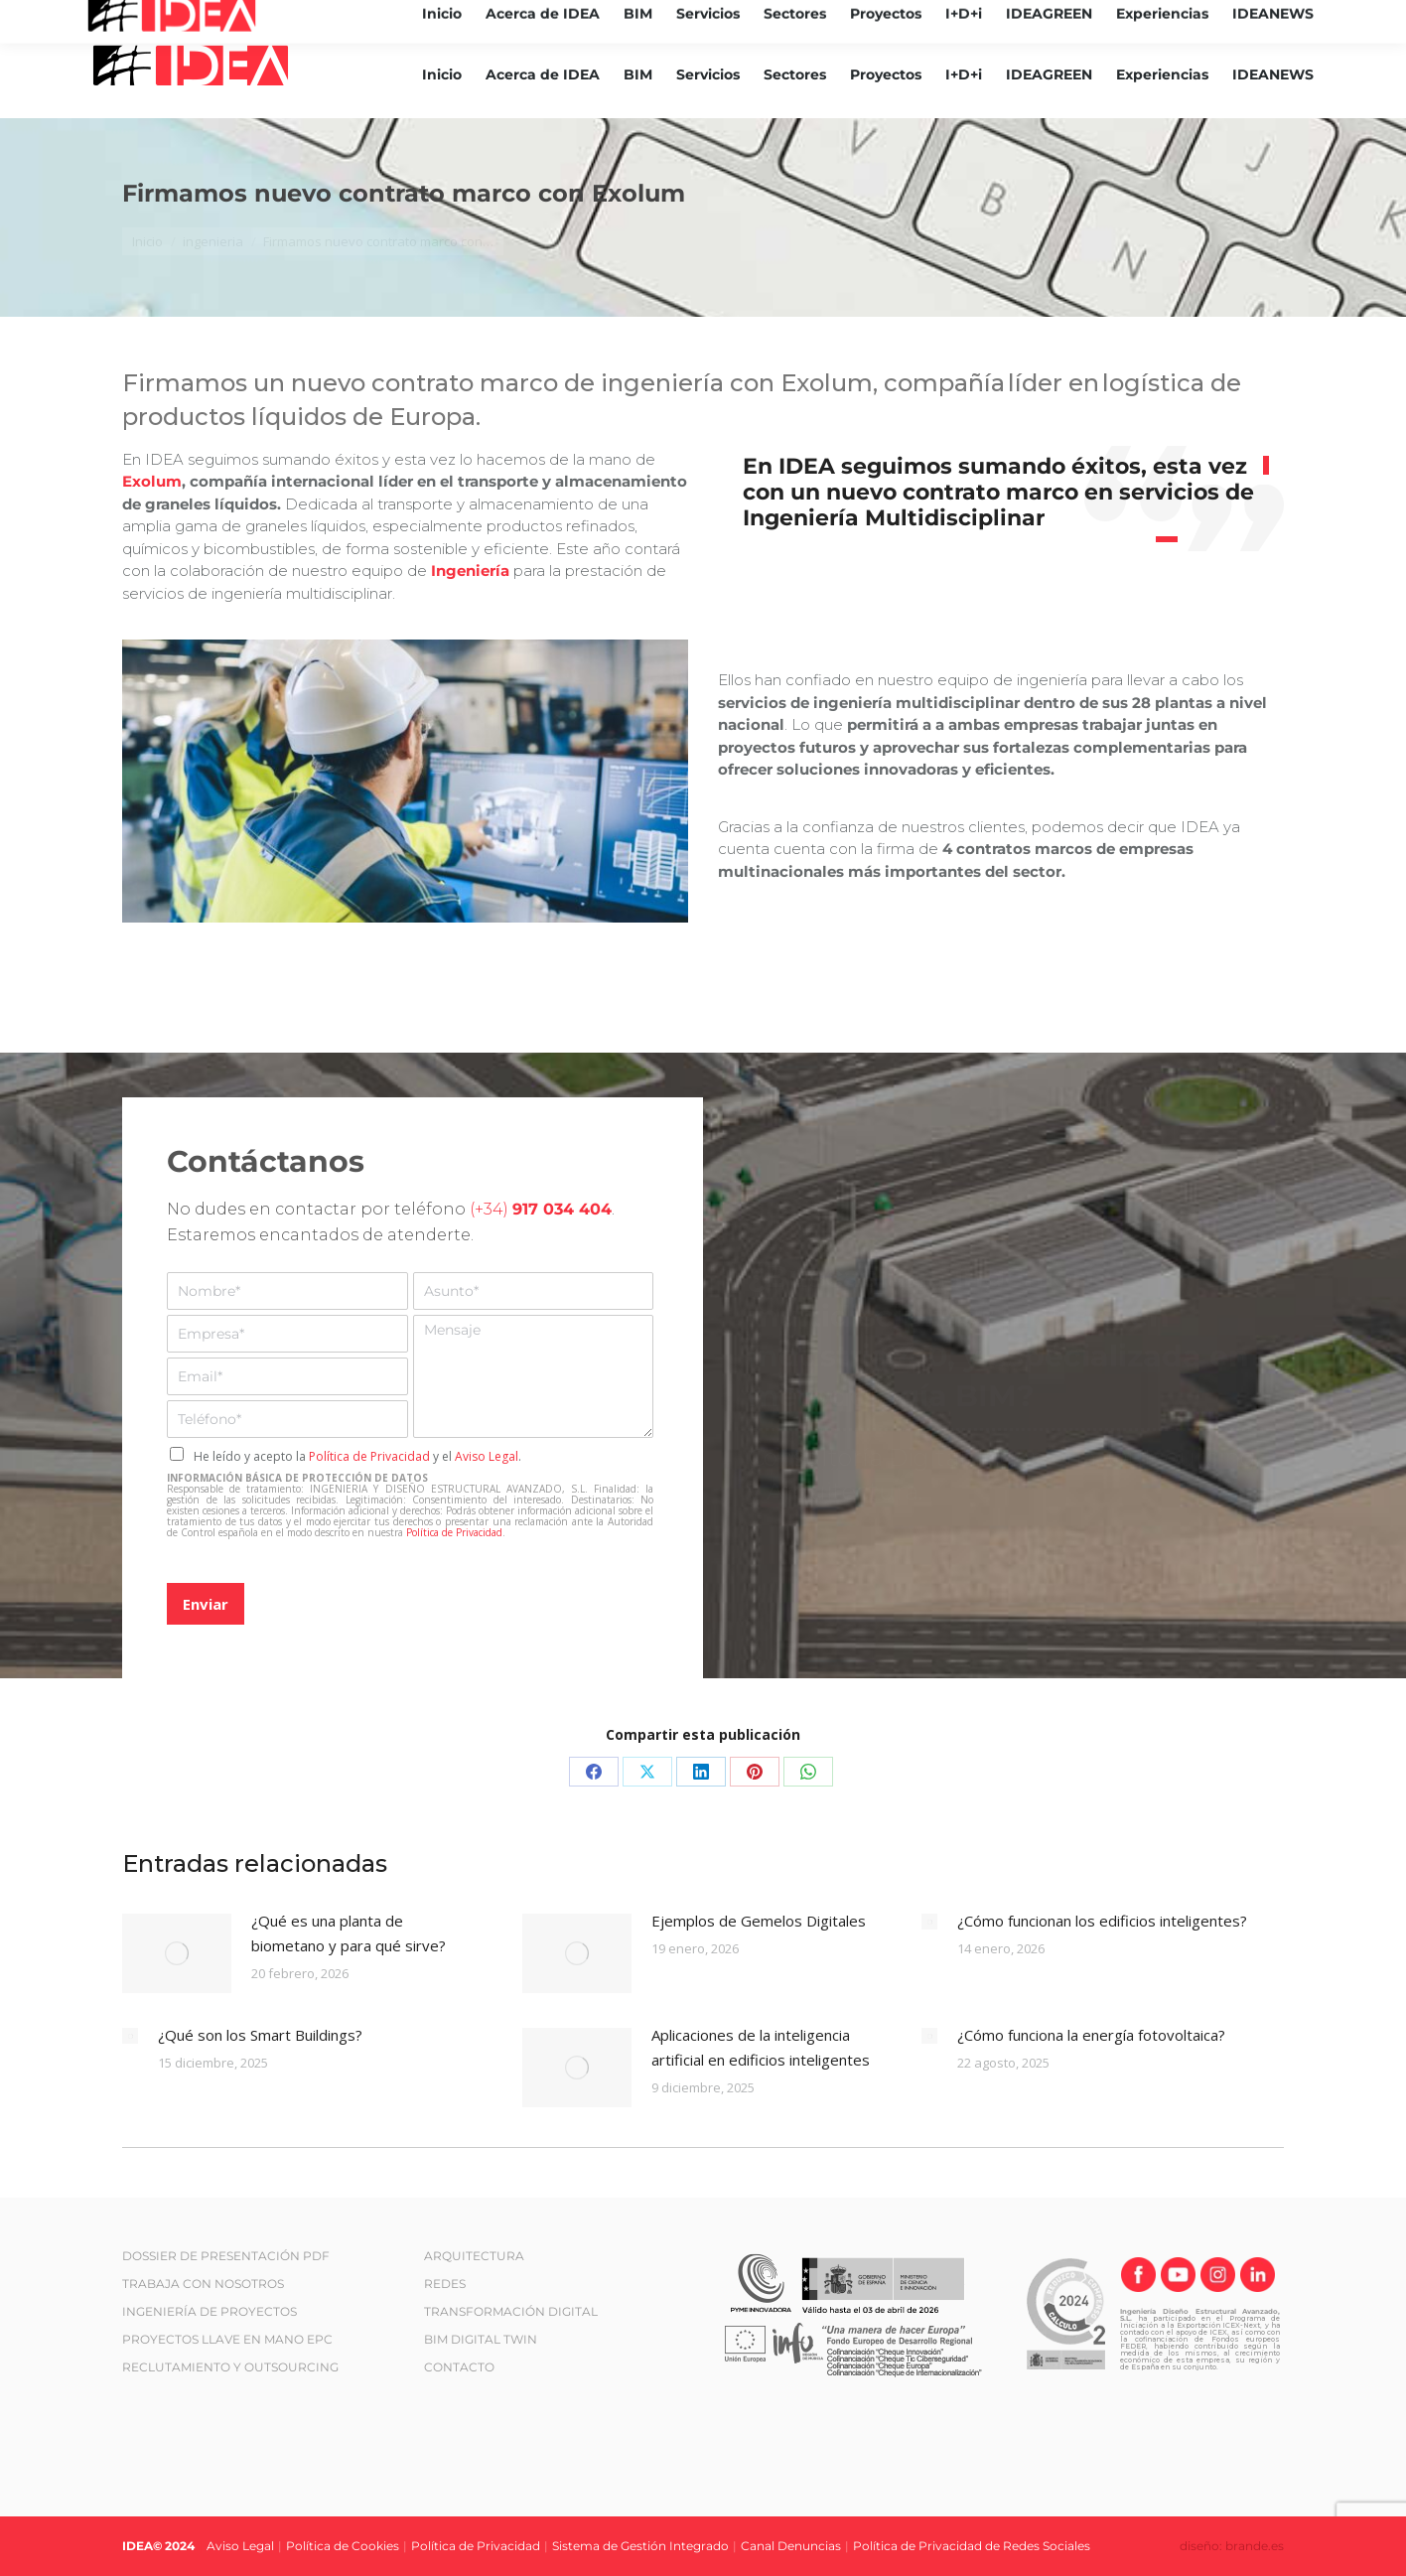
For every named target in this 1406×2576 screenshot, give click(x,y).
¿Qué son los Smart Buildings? (260, 2035)
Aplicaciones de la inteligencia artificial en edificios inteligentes (760, 2047)
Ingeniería (472, 570)
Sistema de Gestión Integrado (640, 2545)
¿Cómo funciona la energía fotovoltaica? (1091, 2035)
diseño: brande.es (1232, 2545)
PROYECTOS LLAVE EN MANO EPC (227, 2339)
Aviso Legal (486, 1456)
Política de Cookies (342, 2545)
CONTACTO (459, 2367)
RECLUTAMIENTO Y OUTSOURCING (230, 2367)
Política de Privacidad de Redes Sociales (971, 2545)
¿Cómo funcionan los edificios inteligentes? (1102, 1921)
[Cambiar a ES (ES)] (1313, 16)
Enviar (205, 1604)
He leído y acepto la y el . (357, 1456)
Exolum (152, 481)
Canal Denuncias (791, 2545)
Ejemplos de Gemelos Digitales (758, 1921)
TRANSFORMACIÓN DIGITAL (511, 2311)
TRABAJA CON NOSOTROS (203, 2283)
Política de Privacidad (369, 1456)
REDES (445, 2283)
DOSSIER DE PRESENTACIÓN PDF (226, 2255)
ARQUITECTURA (474, 2255)
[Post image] (176, 1953)
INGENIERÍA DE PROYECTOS (209, 2311)
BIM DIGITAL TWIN (480, 2339)
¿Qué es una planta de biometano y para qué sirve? (348, 1933)
